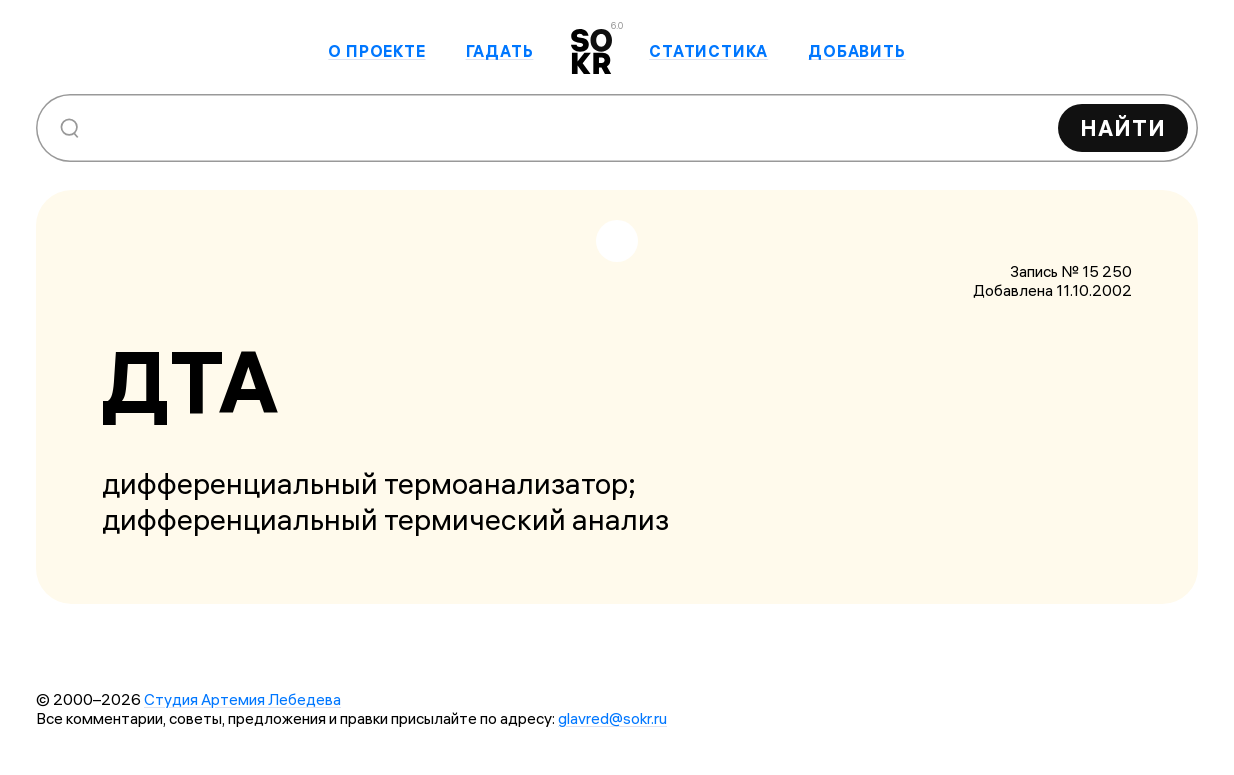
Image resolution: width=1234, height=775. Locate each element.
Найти (1123, 128)
